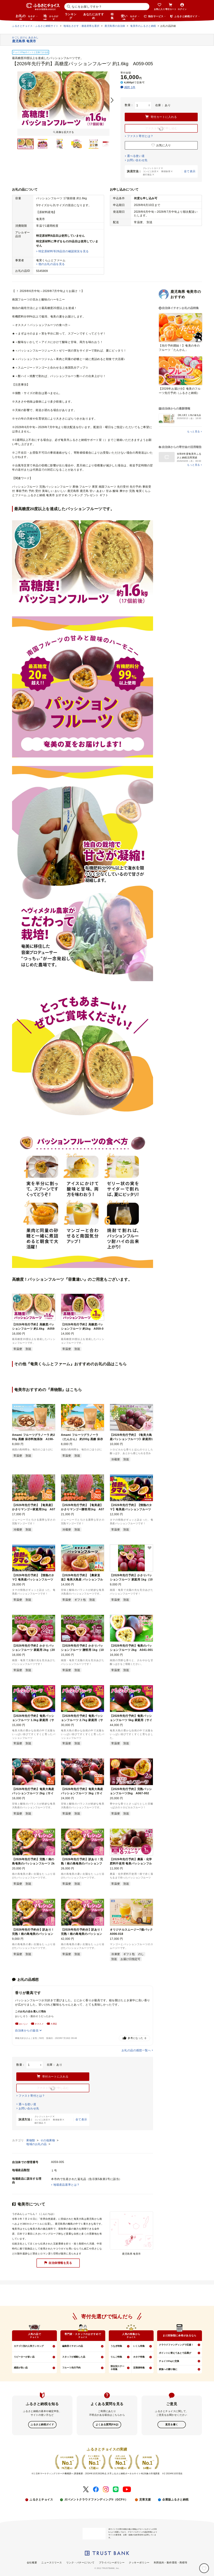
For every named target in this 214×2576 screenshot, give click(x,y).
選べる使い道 (136, 155)
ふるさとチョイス (41, 2499)
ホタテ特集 (139, 2356)
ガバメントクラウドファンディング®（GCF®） (96, 2499)
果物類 (31, 2140)
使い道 (130, 17)
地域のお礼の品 (37, 2144)
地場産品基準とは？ (66, 2184)
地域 (51, 17)
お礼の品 (27, 17)
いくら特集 (139, 2346)
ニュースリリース (51, 2562)
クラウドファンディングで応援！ (176, 2344)
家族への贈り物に (168, 2369)
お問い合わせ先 (137, 160)
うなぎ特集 (116, 2346)
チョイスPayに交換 (169, 2361)
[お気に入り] (204, 2568)
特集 (112, 16)
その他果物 (48, 2140)
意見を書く (171, 2424)
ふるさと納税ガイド (42, 2424)
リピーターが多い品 (24, 2356)
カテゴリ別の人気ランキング (29, 2346)
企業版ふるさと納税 (175, 2499)
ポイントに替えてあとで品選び (175, 2353)
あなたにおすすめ (93, 16)
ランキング (71, 16)
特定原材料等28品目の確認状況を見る (63, 251)
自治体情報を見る (58, 2263)
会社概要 (32, 2562)
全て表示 (190, 171)
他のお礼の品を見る (51, 264)
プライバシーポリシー (112, 2562)
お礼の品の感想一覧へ (136, 2050)
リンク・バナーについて (80, 2562)
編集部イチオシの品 (72, 2346)
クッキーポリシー (139, 2562)
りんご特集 (116, 2356)
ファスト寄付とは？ (140, 136)
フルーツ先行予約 (71, 2367)
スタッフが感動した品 (73, 2356)
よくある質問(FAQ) (107, 2424)
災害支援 (145, 2499)
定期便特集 (139, 2367)
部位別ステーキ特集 (117, 2368)
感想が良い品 (21, 2367)
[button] (51, 1297)
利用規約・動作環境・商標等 (170, 2562)
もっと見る (193, 431)
